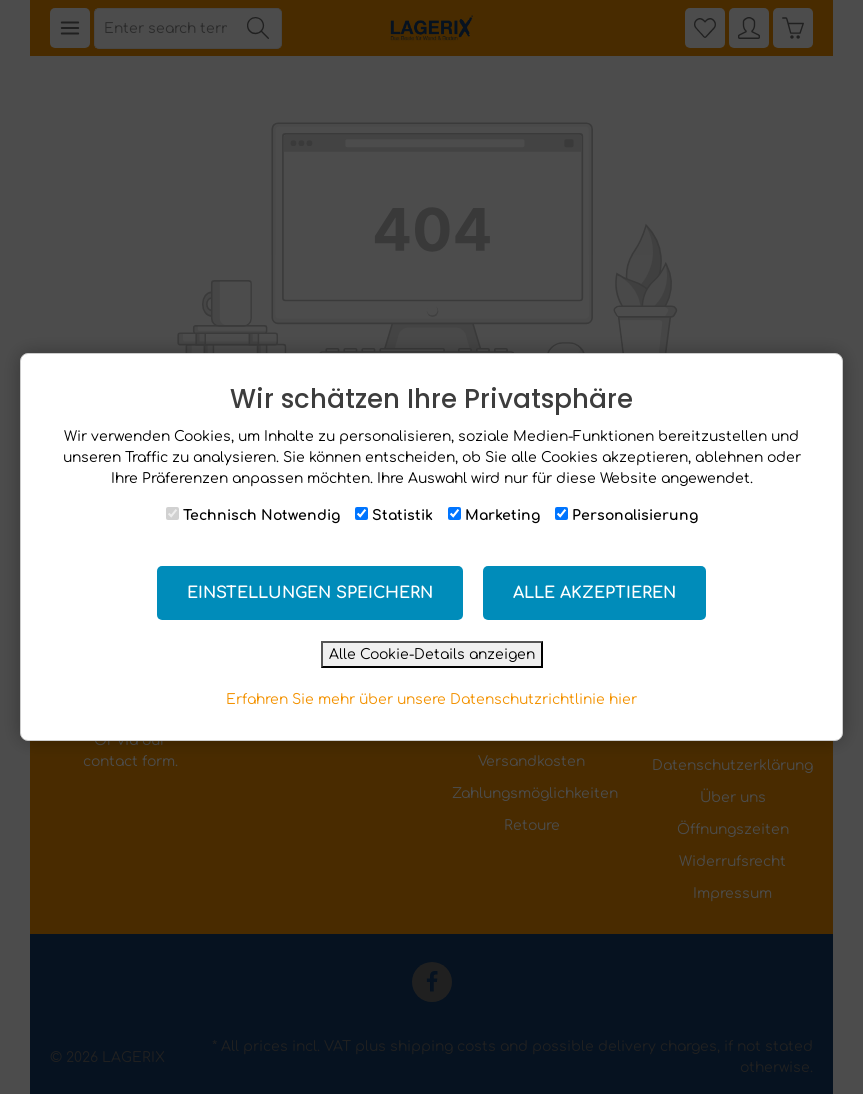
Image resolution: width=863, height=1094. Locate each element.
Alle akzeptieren (594, 593)
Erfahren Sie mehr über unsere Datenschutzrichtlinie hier (431, 699)
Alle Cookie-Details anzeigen (432, 654)
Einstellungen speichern (310, 593)
